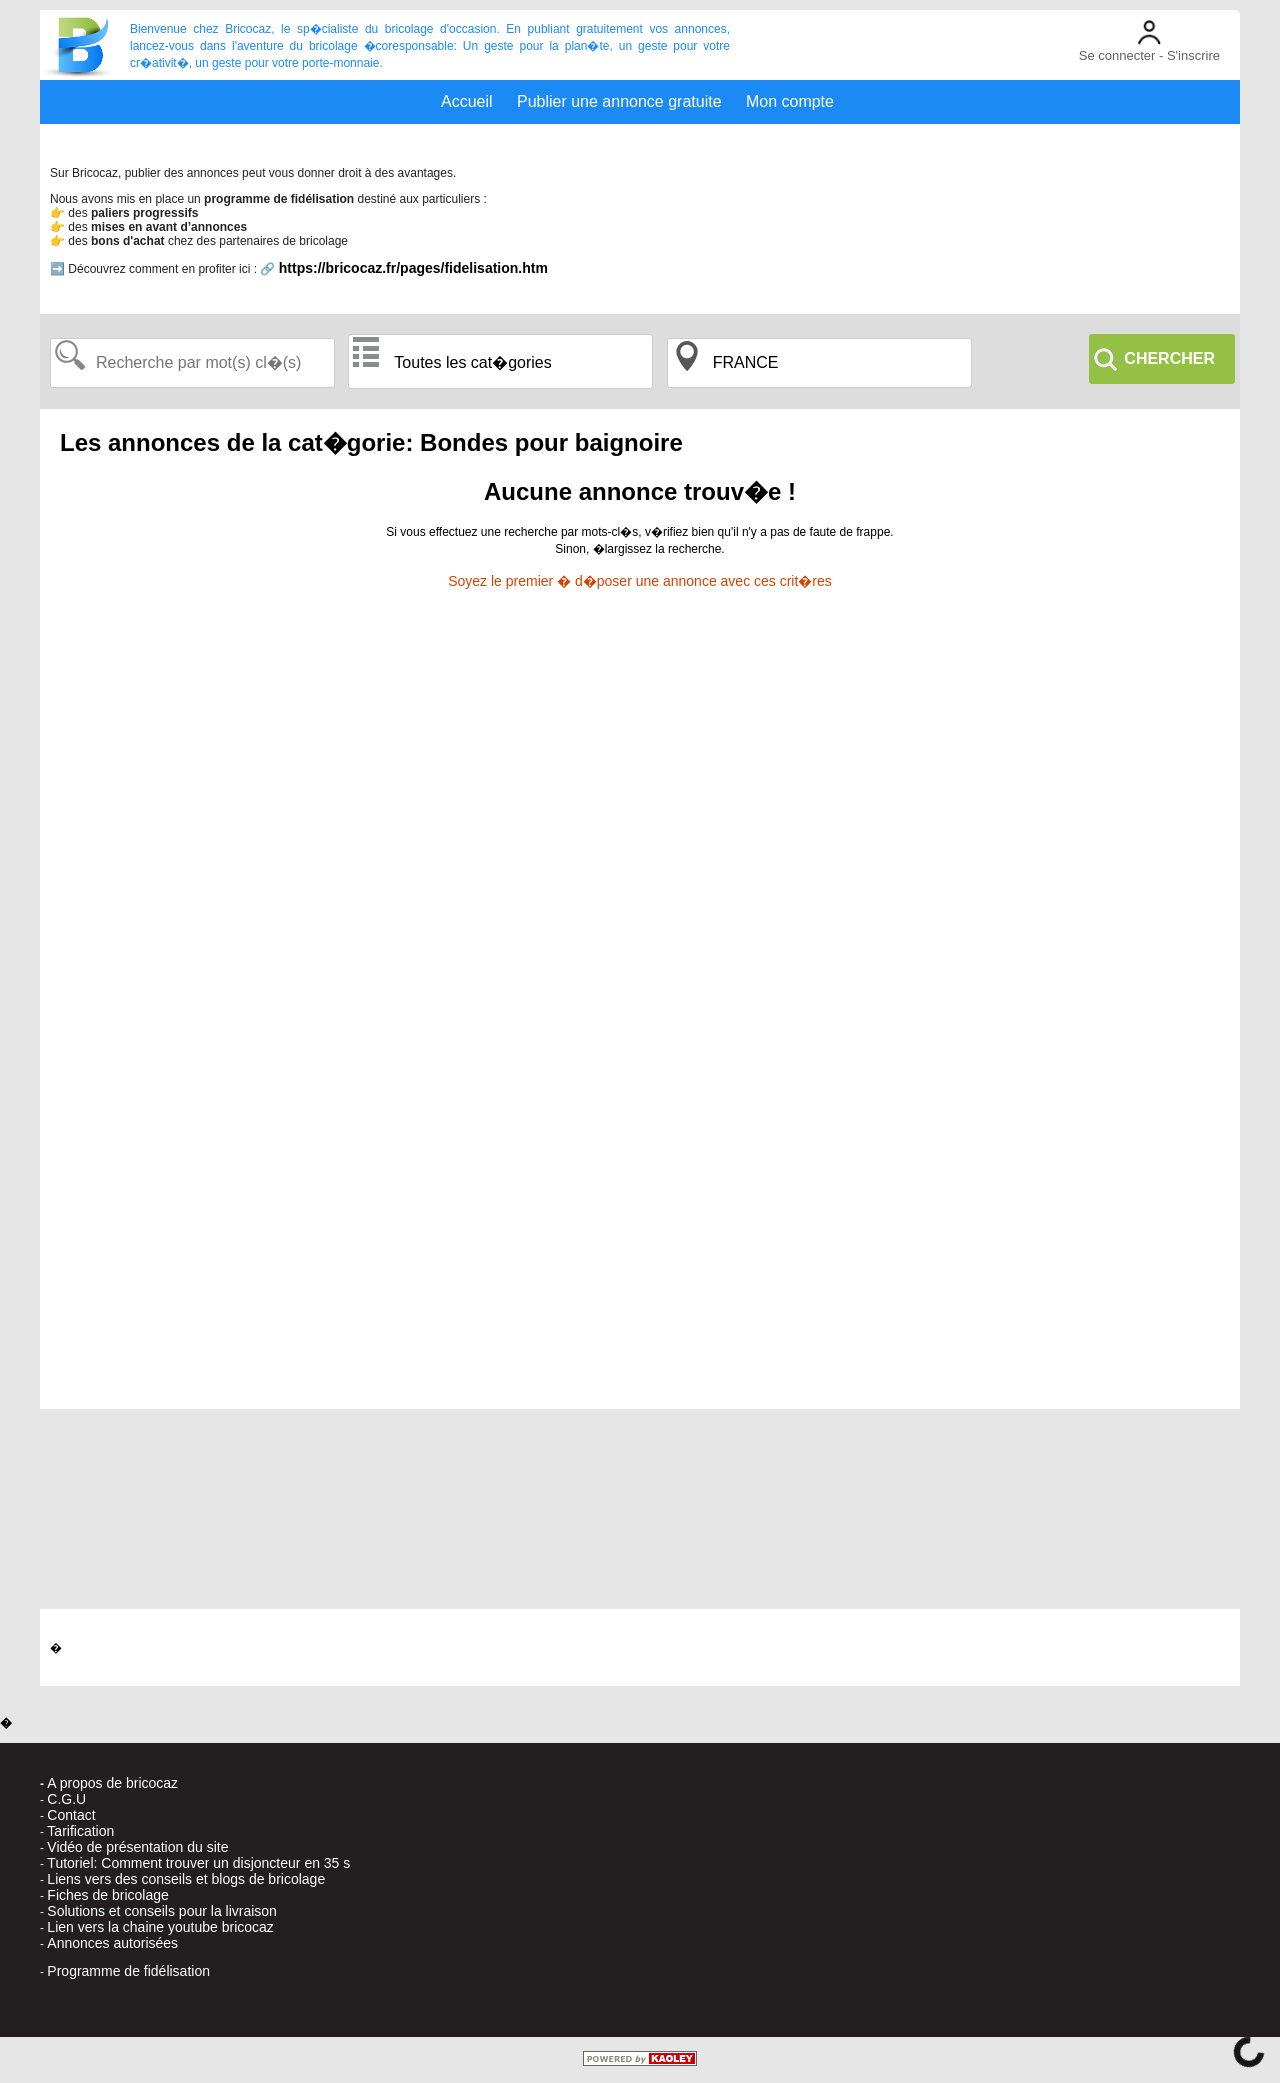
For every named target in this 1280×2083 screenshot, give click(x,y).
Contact (71, 1815)
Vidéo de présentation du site (137, 1847)
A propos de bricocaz (112, 1783)
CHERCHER (1169, 358)
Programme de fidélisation (128, 1971)
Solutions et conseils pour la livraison (162, 1911)
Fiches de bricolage (107, 1895)
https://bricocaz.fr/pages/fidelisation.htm (413, 268)
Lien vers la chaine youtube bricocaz (160, 1927)
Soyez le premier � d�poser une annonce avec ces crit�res (640, 581)
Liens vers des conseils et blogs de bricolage (186, 1879)
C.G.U (66, 1799)
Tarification (80, 1831)
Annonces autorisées (112, 1943)
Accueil (467, 101)
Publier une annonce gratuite (619, 101)
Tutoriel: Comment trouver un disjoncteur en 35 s (198, 1863)
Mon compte (790, 101)
